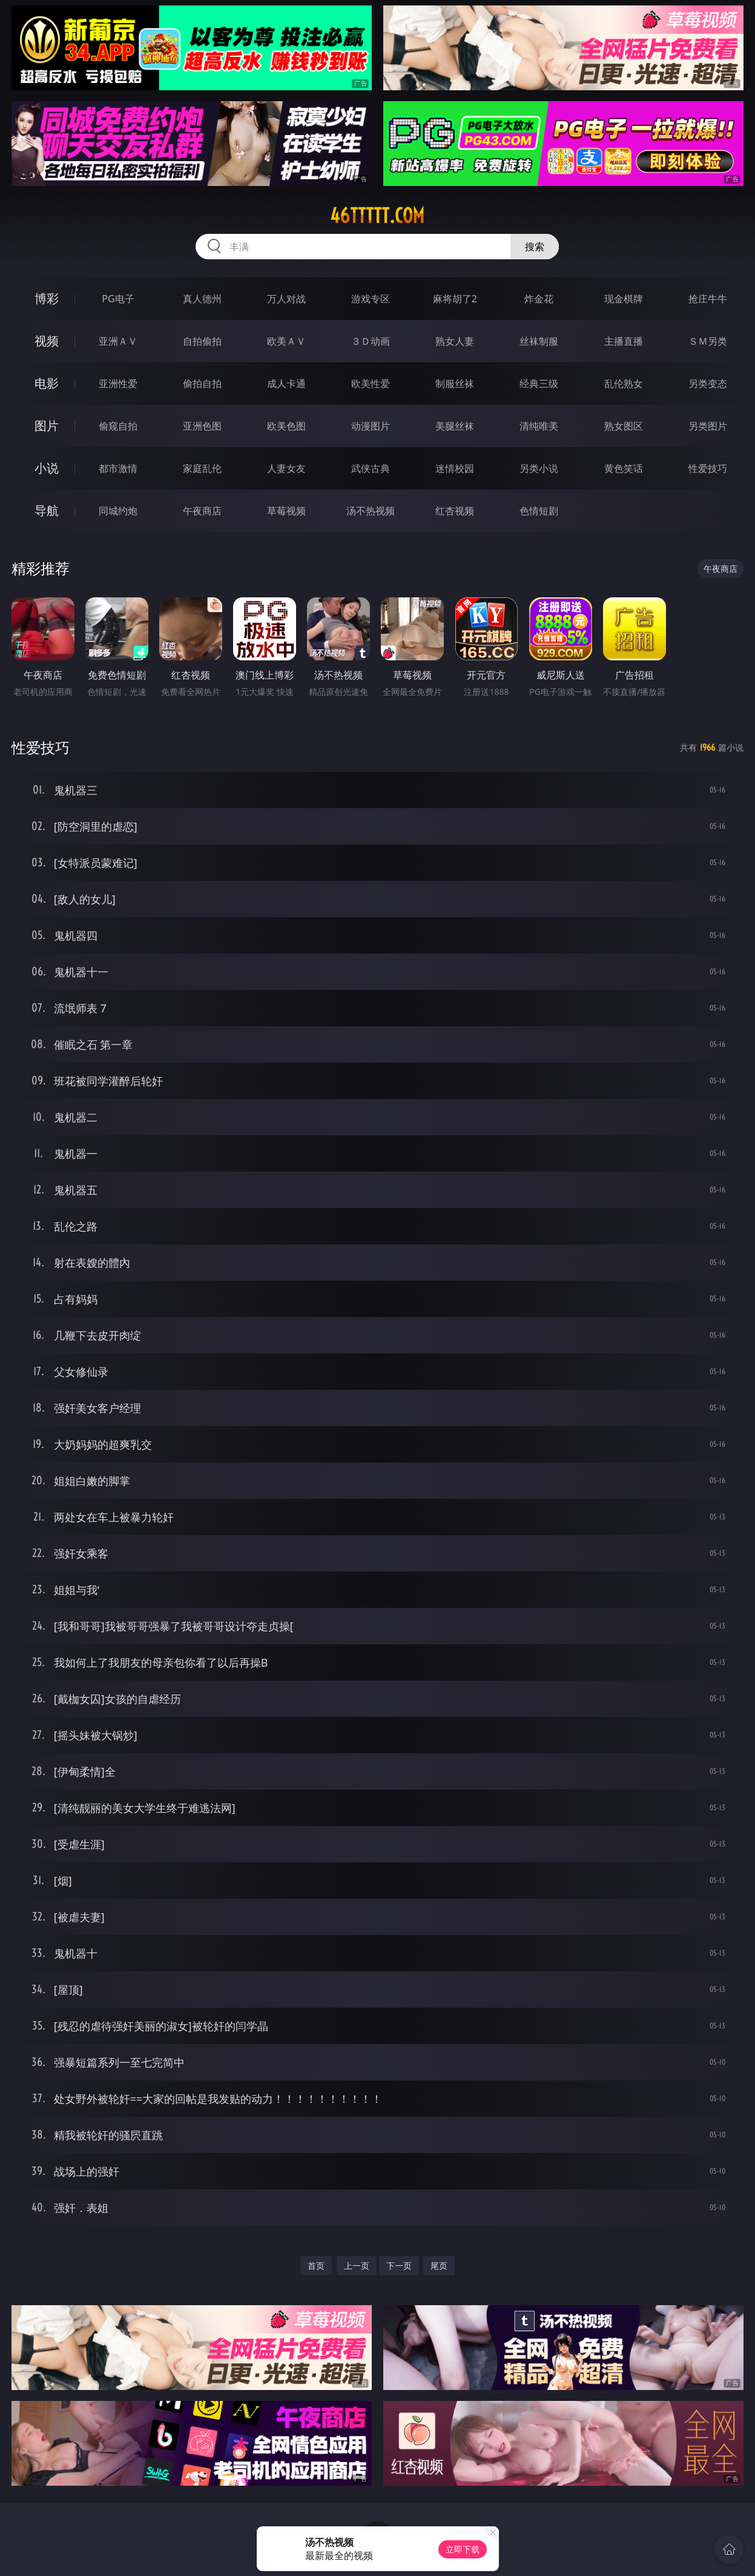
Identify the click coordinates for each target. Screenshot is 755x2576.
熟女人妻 (454, 341)
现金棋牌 (623, 298)
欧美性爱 (370, 383)
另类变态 (707, 383)
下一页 (399, 2265)
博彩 (47, 298)
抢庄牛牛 (707, 298)
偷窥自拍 (118, 426)
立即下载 (463, 2549)
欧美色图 (286, 426)
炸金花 (538, 298)
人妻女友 (286, 468)
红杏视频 (454, 510)
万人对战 (286, 298)
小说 (47, 468)
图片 (47, 425)
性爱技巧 (707, 468)
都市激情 (118, 468)
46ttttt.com (377, 216)
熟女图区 (623, 426)
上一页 (356, 2265)
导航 (47, 510)
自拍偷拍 (202, 341)
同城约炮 (118, 510)
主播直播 (623, 341)
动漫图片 (370, 426)
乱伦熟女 (623, 383)
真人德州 (202, 298)
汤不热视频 (370, 510)
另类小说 (538, 468)
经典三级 (538, 383)
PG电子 (118, 298)
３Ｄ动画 (370, 341)
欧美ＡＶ (286, 341)
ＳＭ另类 (707, 341)
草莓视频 (286, 510)
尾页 (438, 2265)
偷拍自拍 (202, 383)
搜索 (534, 246)
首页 (316, 2265)
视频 (47, 341)
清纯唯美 (538, 426)
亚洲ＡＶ (118, 341)
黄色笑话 (623, 468)
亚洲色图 (202, 426)
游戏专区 (370, 298)
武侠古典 (370, 468)
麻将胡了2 (455, 298)
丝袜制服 (538, 341)
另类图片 (707, 426)
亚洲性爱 (118, 383)
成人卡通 (286, 383)
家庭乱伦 (202, 468)
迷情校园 (454, 468)
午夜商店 (202, 510)
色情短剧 (538, 510)
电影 (47, 383)
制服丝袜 (454, 383)
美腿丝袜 (454, 426)
